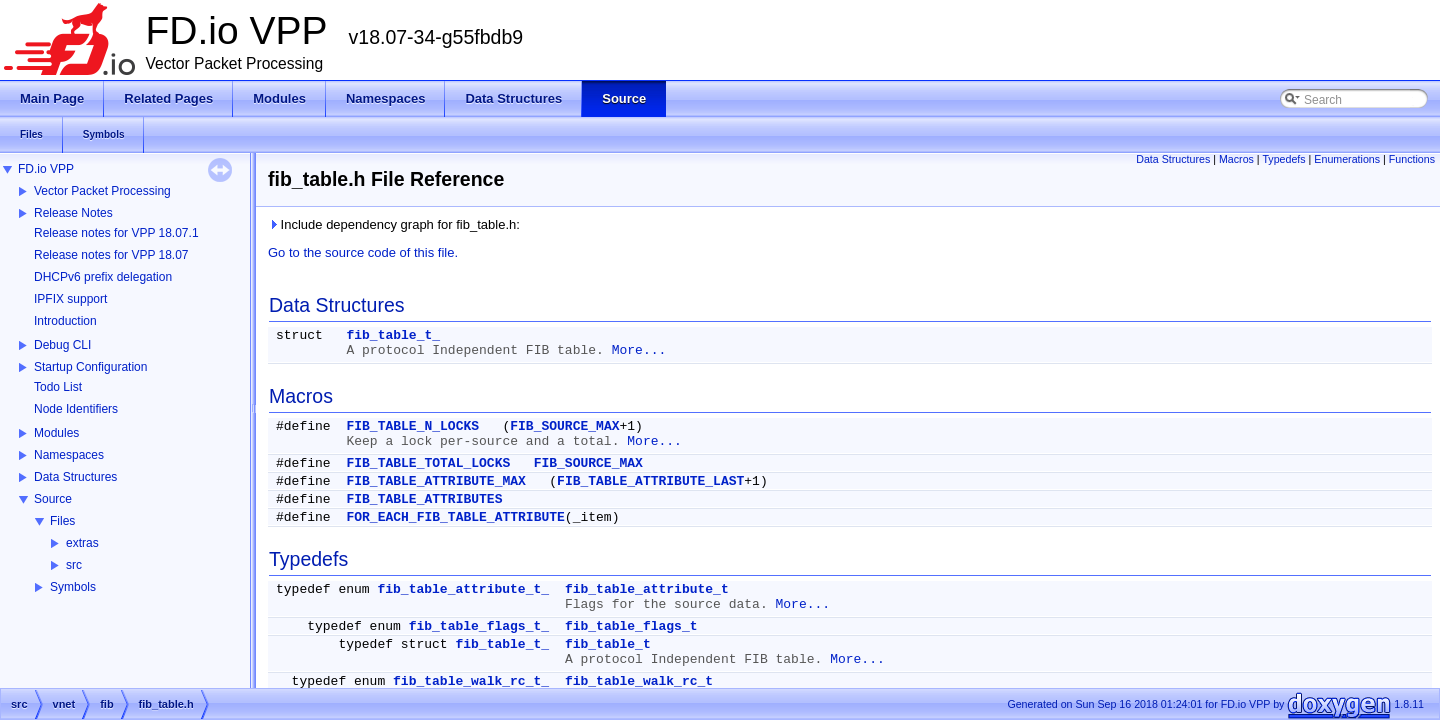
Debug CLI (62, 345)
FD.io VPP (46, 169)
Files (62, 521)
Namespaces (69, 455)
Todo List (58, 387)
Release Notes (73, 213)
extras (82, 543)
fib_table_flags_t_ (479, 626)
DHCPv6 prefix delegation (103, 277)
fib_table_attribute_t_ (463, 589)
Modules (56, 433)
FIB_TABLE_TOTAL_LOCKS (428, 463)
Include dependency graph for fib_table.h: (394, 224)
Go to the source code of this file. (363, 252)
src (74, 565)
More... (639, 350)
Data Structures (75, 477)
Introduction (65, 321)
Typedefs (1283, 159)
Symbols (73, 587)
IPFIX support (70, 299)
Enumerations (1347, 159)
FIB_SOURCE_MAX (564, 426)
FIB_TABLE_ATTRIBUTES (424, 499)
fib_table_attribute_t (647, 589)
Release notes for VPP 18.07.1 (116, 233)
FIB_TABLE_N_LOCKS (412, 426)
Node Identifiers (76, 409)
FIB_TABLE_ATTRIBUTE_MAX (435, 481)
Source (53, 499)
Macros (1236, 159)
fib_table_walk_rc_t (639, 681)
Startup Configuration (90, 367)
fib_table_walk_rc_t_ (471, 681)
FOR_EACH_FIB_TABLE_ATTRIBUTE (455, 517)
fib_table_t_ (393, 335)
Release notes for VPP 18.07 (111, 255)
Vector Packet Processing (102, 191)
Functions (1412, 159)
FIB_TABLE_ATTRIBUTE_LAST (650, 481)
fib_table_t (608, 644)
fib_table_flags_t (631, 626)
